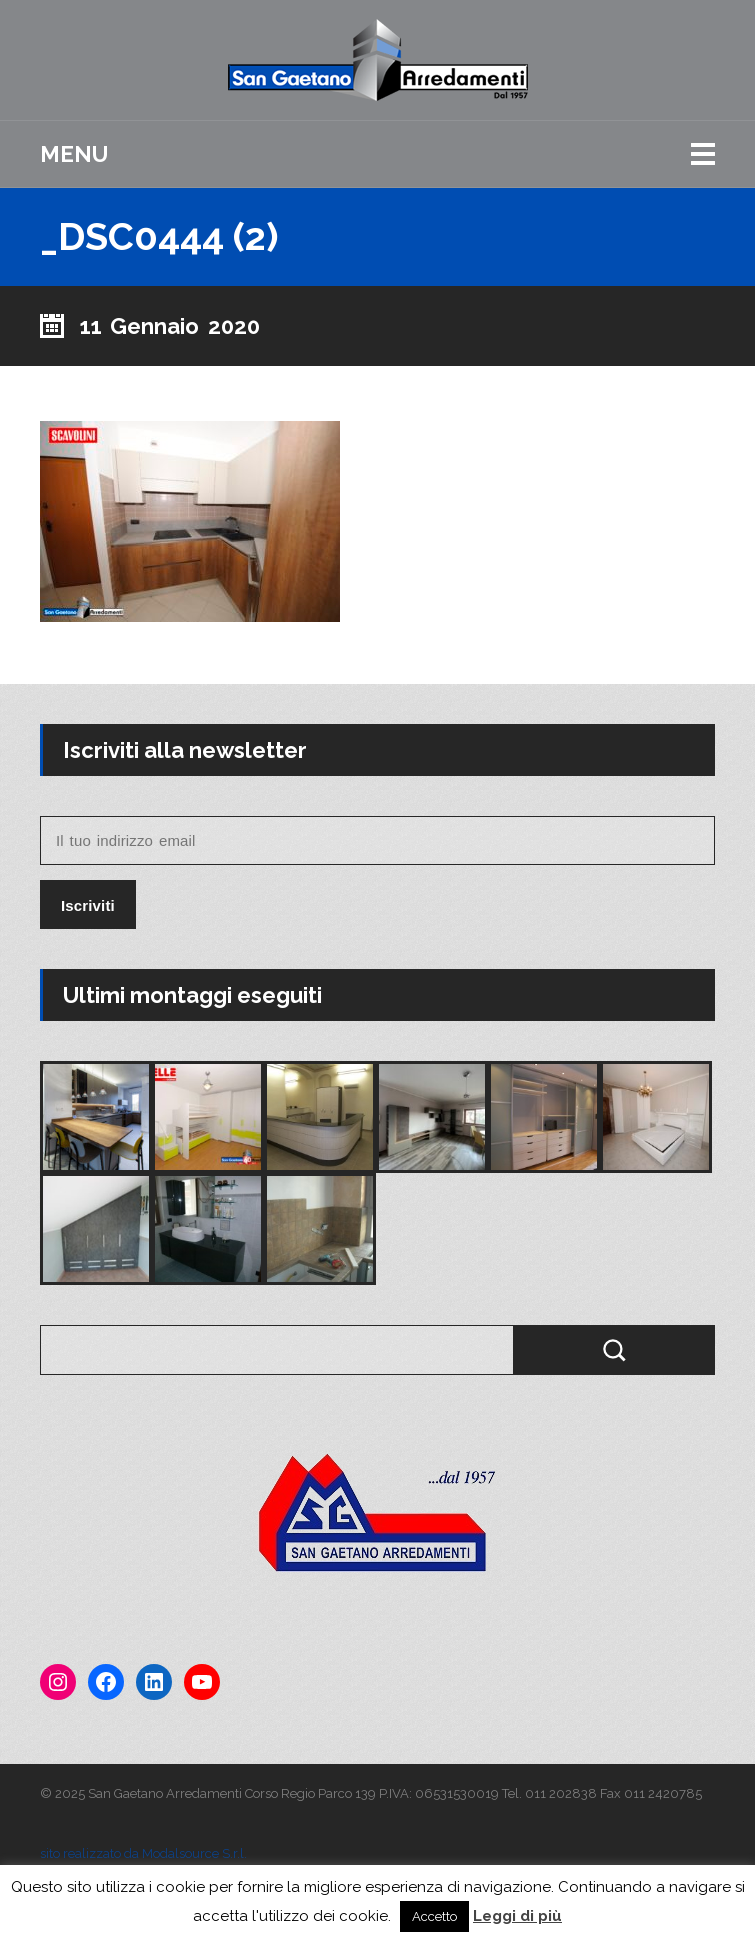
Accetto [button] (434, 1916)
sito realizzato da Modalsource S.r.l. (143, 1853)
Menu (74, 154)
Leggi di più (517, 1916)
